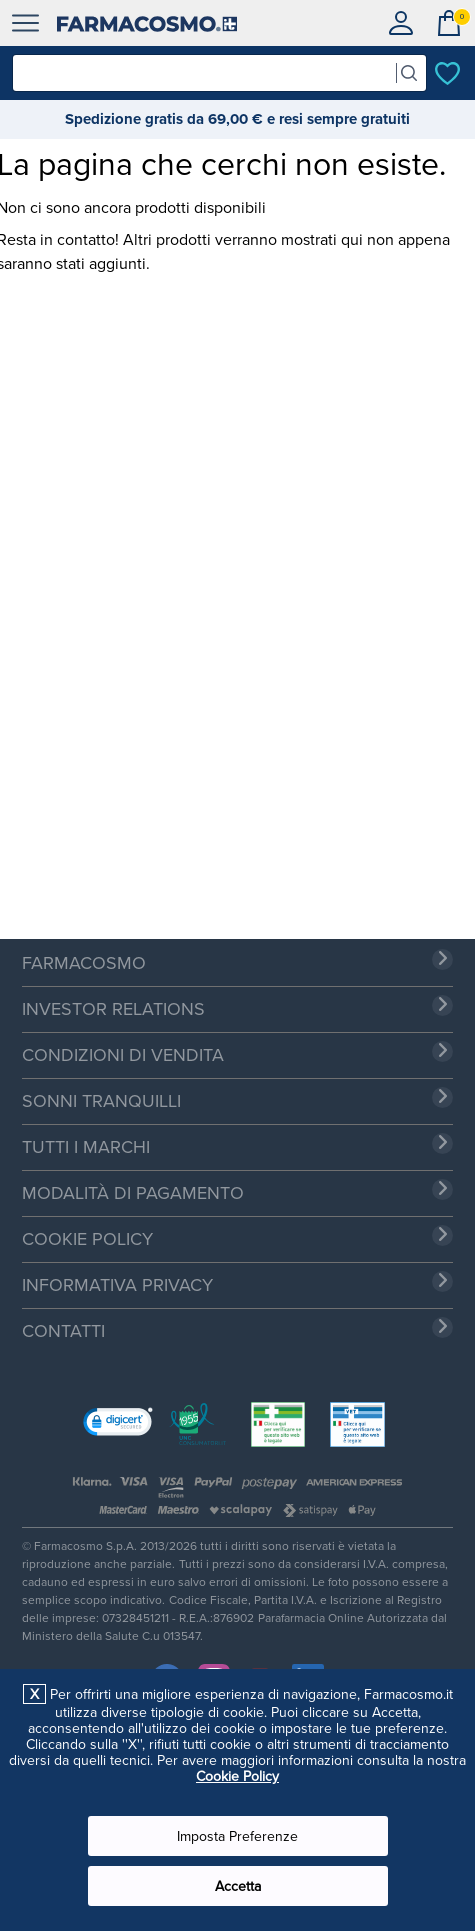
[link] (118, 1424)
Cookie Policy (237, 1776)
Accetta (238, 1886)
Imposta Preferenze (237, 1836)
